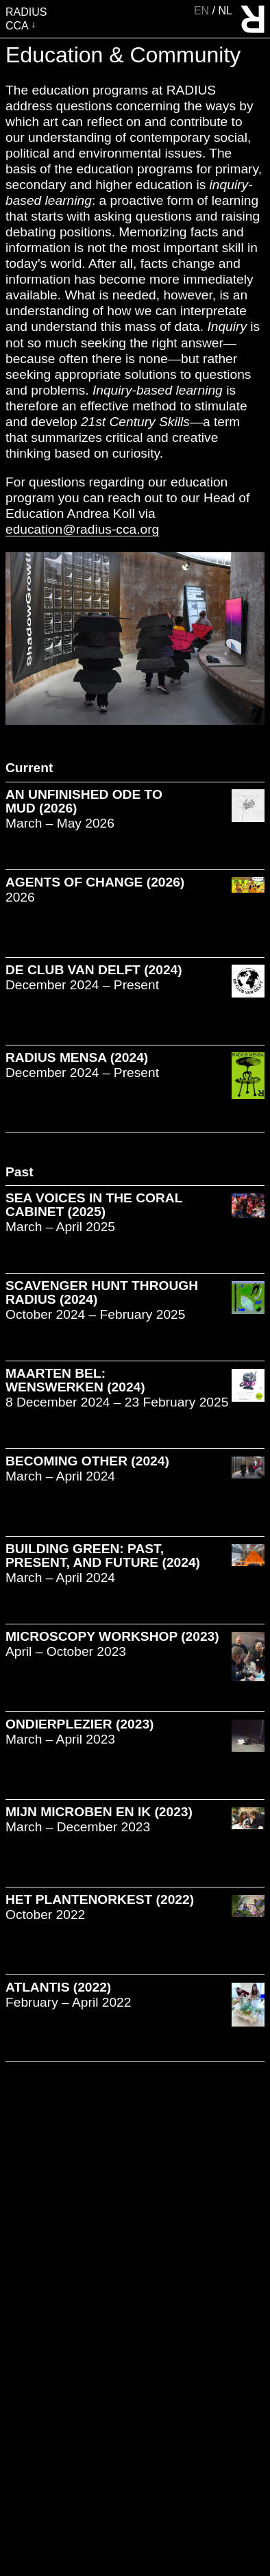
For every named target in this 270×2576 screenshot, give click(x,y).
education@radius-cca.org (82, 529)
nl (225, 10)
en (203, 10)
